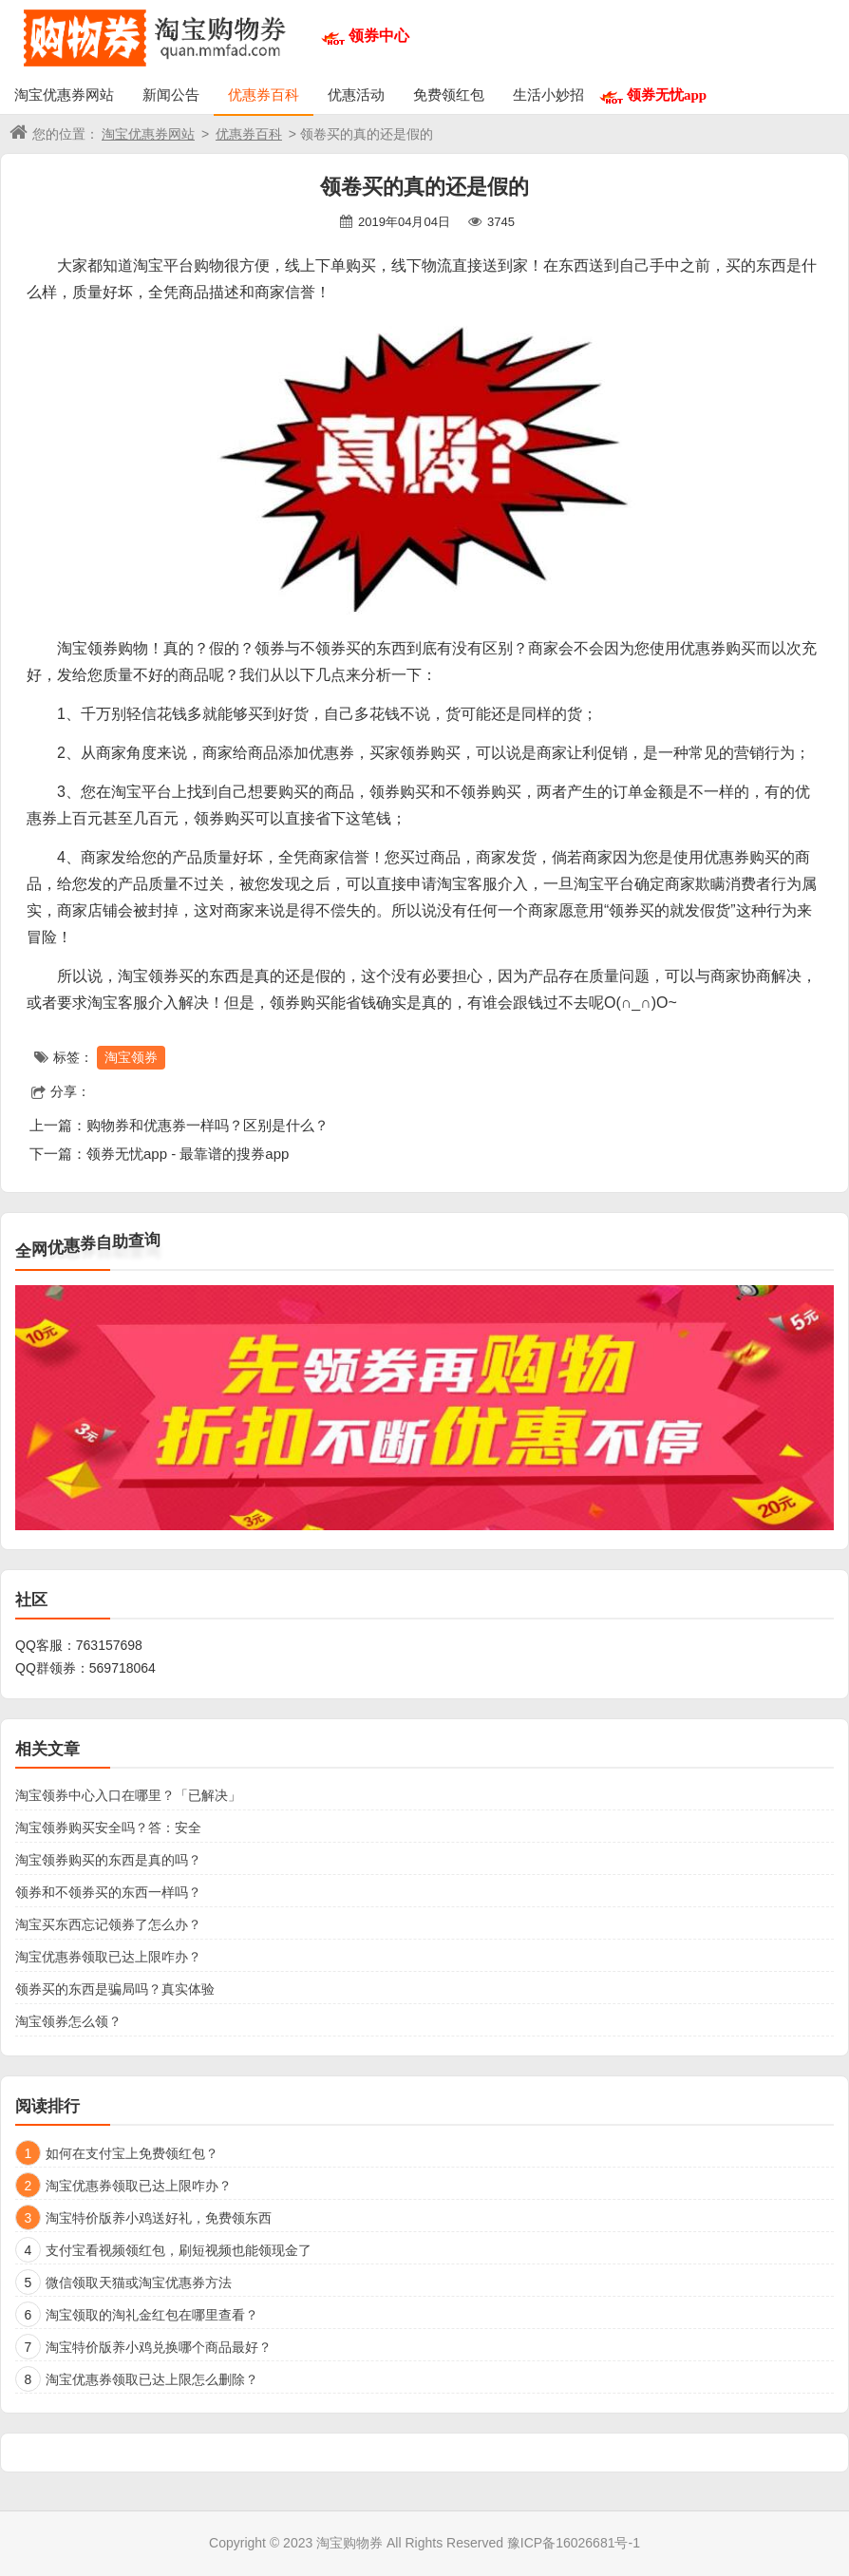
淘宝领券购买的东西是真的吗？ (108, 1859)
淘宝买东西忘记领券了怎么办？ (108, 1924)
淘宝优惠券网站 (64, 94)
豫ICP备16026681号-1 (573, 2542)
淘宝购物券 (349, 2542)
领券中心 (379, 36)
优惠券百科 (263, 94)
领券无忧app (667, 94)
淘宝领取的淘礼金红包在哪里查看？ (152, 2314)
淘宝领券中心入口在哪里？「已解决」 (128, 1795)
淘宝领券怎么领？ (68, 2021)
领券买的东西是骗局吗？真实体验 (115, 1989)
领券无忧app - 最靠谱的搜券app (187, 1154)
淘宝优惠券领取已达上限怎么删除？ (152, 2379)
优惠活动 (356, 94)
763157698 (109, 1645)
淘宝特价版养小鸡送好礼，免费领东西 (159, 2218)
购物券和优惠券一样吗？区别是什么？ (207, 1125)
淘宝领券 (131, 1057)
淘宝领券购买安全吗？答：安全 (108, 1827)
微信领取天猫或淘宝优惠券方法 (139, 2282)
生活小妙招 (548, 94)
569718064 (122, 1668)
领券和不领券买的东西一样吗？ (108, 1892)
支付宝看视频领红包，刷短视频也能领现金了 (178, 2250)
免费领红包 (448, 94)
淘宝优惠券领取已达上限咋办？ (108, 1956)
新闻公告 (170, 94)
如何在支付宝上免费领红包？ (132, 2153)
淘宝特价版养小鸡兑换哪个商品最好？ (159, 2347)
